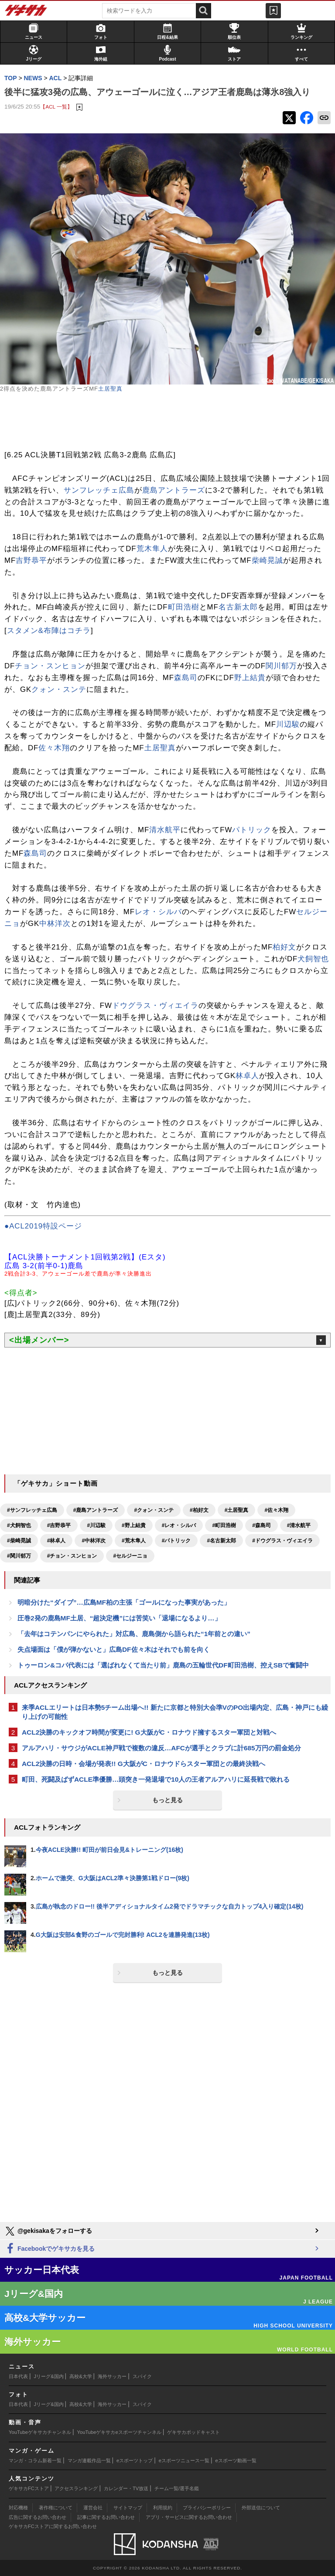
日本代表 (18, 2376)
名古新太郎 (238, 607)
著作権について (55, 2507)
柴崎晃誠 (267, 560)
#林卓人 (56, 1541)
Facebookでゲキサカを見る (49, 2248)
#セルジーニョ (130, 1556)
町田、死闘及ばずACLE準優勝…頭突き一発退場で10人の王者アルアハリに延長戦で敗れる (156, 1779)
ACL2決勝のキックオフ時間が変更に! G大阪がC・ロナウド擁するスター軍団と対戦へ (149, 1732)
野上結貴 (250, 678)
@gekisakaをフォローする (48, 2231)
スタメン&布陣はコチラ (49, 630)
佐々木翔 (54, 748)
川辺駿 (288, 724)
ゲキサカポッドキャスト (193, 2432)
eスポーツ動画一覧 (235, 2460)
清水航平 (165, 830)
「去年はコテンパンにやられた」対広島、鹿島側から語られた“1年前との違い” (133, 1633)
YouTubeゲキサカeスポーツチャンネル (119, 2432)
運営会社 (93, 2507)
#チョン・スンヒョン (72, 1556)
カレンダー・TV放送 (126, 2488)
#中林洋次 (94, 1541)
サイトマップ (127, 2507)
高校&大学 (80, 2376)
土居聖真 (110, 388)
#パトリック (176, 1541)
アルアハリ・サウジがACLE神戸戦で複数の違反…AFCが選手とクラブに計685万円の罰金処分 (161, 1748)
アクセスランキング (76, 2488)
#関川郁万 (19, 1556)
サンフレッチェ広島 (99, 490)
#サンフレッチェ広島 (32, 1510)
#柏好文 (199, 1510)
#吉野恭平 (59, 1525)
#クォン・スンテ (154, 1510)
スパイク (142, 2376)
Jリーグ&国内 (49, 2376)
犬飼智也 (313, 959)
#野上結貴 (134, 1525)
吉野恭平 (31, 560)
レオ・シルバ (158, 912)
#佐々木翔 (276, 1510)
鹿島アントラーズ (173, 490)
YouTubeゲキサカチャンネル (40, 2432)
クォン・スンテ (58, 689)
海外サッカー (112, 2376)
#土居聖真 (237, 1510)
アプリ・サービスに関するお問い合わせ (189, 2517)
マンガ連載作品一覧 (89, 2460)
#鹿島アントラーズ (95, 1510)
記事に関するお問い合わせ (106, 2517)
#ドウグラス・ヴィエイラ (282, 1541)
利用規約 (162, 2507)
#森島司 (261, 1525)
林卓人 (247, 1076)
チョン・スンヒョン (50, 666)
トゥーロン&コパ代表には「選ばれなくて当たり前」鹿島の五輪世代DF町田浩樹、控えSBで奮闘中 (163, 1665)
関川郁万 (281, 666)
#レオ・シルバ (179, 1525)
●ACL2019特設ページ (43, 1226)
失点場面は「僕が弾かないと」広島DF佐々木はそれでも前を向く (113, 1649)
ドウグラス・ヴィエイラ (155, 1005)
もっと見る (167, 1800)
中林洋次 (55, 923)
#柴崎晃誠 (19, 1541)
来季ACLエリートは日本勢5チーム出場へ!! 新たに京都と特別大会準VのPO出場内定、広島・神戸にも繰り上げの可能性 (175, 1712)
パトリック (251, 830)
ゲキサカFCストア (29, 2488)
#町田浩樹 (224, 1525)
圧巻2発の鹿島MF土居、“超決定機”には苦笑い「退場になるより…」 (119, 1618)
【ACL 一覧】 (56, 106)
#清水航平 (299, 1525)
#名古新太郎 (221, 1541)
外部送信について (261, 2507)
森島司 (186, 678)
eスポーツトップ (134, 2460)
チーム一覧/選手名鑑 (176, 2488)
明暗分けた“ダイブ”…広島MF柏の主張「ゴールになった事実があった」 (123, 1602)
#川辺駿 (96, 1525)
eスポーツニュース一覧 (184, 2460)
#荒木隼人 (134, 1541)
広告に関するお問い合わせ (37, 2517)
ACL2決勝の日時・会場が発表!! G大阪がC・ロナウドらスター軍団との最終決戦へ (143, 1763)
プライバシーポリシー (207, 2507)
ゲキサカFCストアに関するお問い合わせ (53, 2526)
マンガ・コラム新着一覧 (35, 2460)
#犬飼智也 (19, 1525)
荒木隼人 (152, 548)
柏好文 (284, 947)
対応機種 (18, 2507)
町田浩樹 (183, 607)
